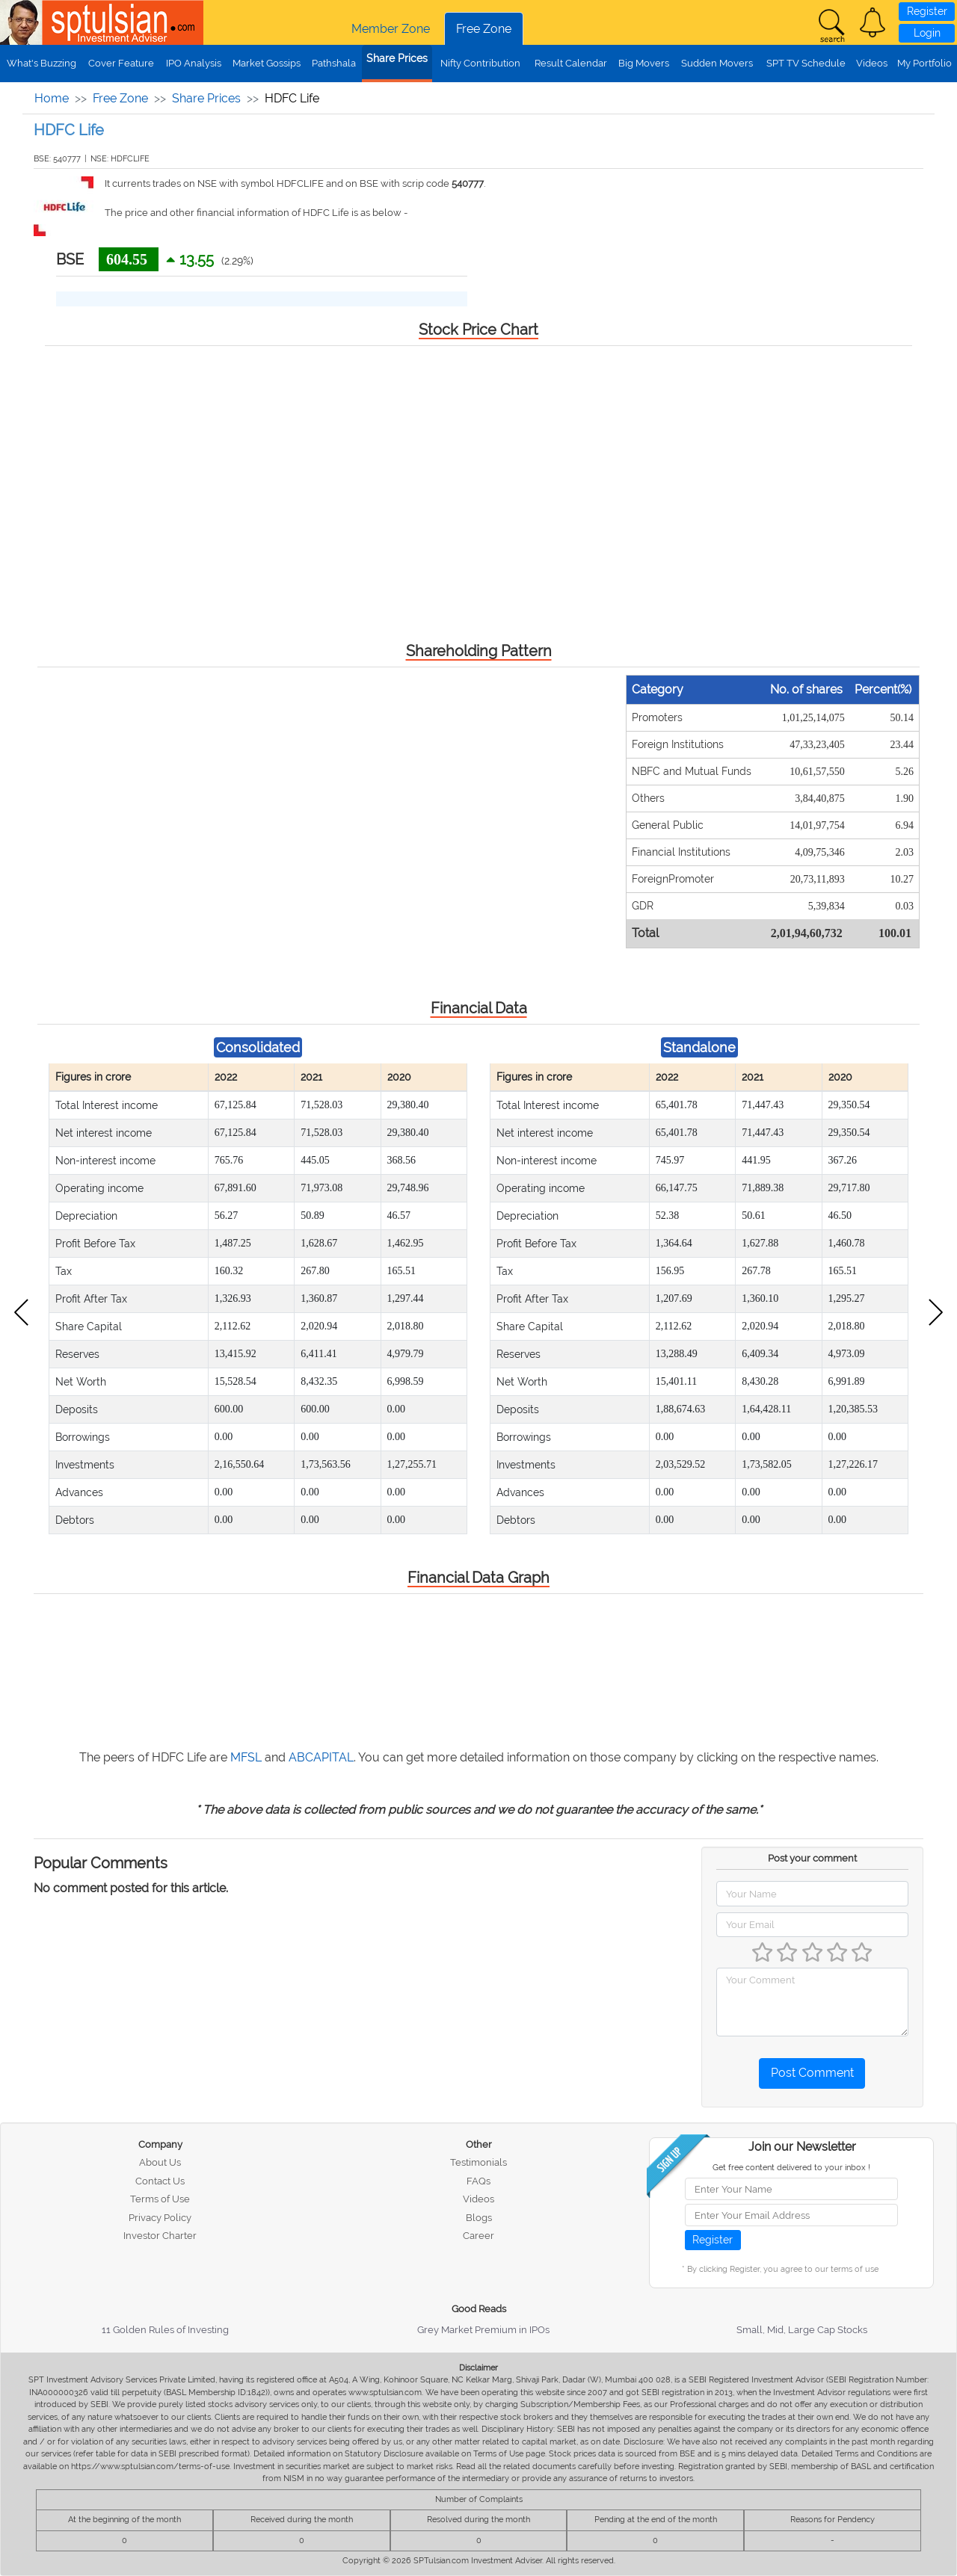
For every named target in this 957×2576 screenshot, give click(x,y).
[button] (872, 22)
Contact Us (160, 2181)
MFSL (246, 1757)
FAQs (478, 2181)
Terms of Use (160, 2199)
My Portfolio (924, 63)
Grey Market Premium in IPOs (483, 2329)
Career (478, 2235)
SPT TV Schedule (806, 63)
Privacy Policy (160, 2217)
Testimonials (478, 2162)
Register (927, 11)
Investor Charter (160, 2235)
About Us (160, 2162)
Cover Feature (121, 63)
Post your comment (812, 1858)
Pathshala (334, 63)
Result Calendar (571, 63)
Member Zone (390, 29)
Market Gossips (267, 63)
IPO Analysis (193, 63)
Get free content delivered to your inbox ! (791, 2167)
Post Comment (812, 2073)
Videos (871, 63)
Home (51, 98)
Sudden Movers (717, 63)
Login (927, 33)
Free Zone (483, 29)
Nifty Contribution (480, 63)
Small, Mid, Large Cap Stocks (801, 2329)
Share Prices (397, 58)
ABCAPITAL (321, 1757)
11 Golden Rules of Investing (165, 2329)
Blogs (479, 2217)
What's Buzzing (41, 63)
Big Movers (643, 63)
